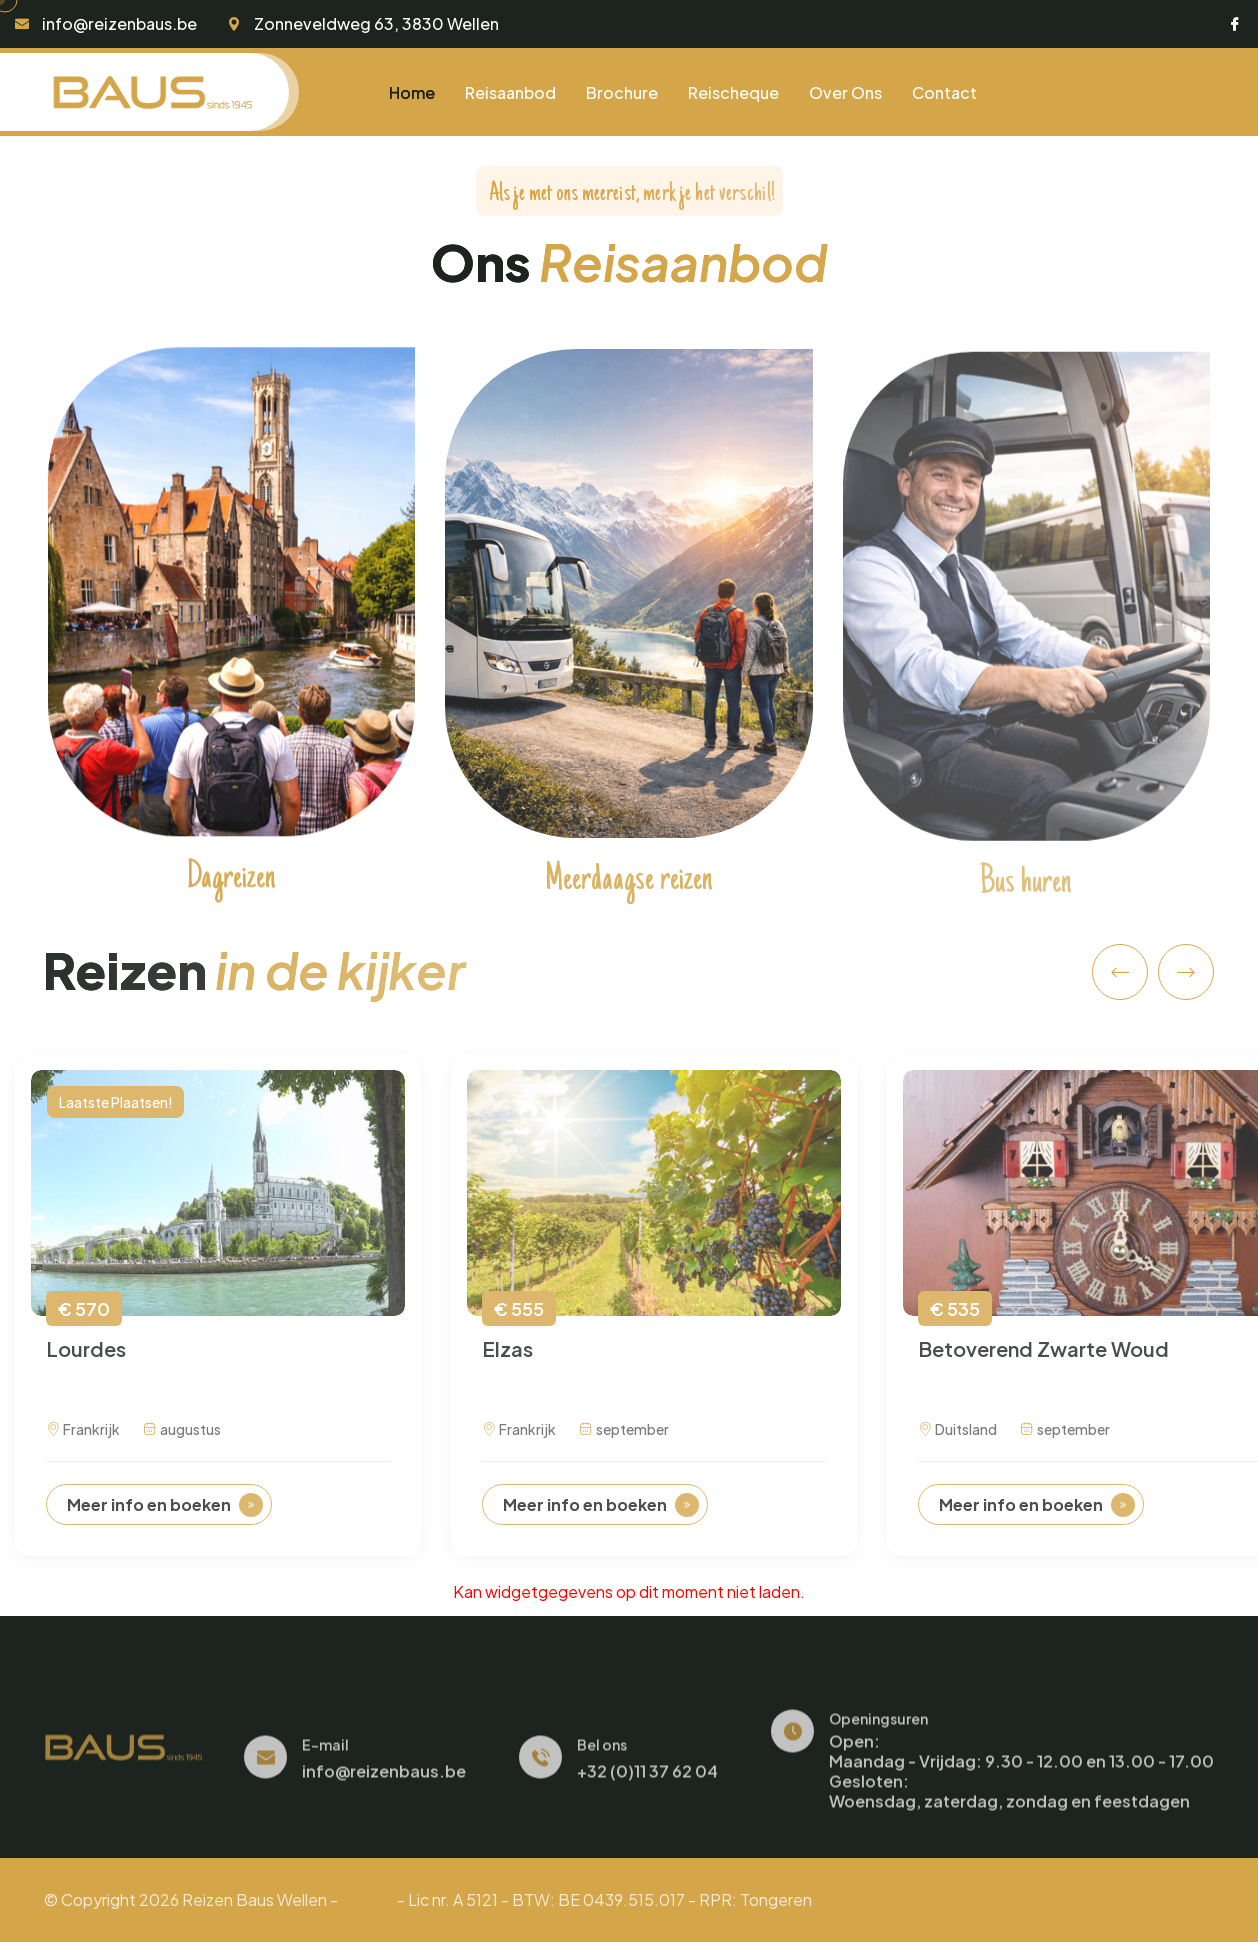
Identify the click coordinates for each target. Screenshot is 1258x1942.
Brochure (622, 92)
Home (412, 92)
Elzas (507, 1361)
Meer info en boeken (165, 1518)
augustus (182, 1443)
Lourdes (86, 1361)
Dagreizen (231, 887)
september (624, 1443)
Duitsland (957, 1443)
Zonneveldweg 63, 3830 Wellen (376, 23)
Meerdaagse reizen (629, 892)
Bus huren (1026, 897)
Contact (944, 92)
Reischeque (733, 92)
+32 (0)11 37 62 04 (647, 1784)
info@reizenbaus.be (119, 23)
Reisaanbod (510, 92)
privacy (367, 1899)
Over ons (845, 92)
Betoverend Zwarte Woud (1043, 1361)
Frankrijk (83, 1443)
